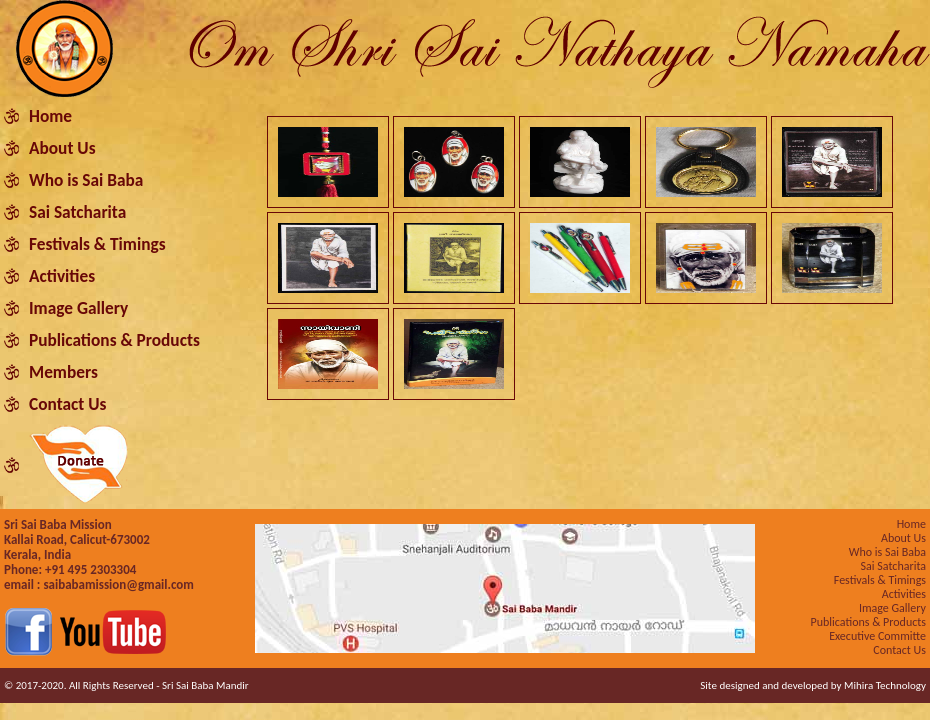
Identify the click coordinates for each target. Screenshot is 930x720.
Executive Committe (877, 636)
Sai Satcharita (77, 212)
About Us (62, 148)
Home (50, 116)
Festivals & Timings (97, 244)
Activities (62, 276)
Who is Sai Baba (86, 180)
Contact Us (67, 404)
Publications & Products (114, 340)
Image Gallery (78, 308)
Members (63, 372)
